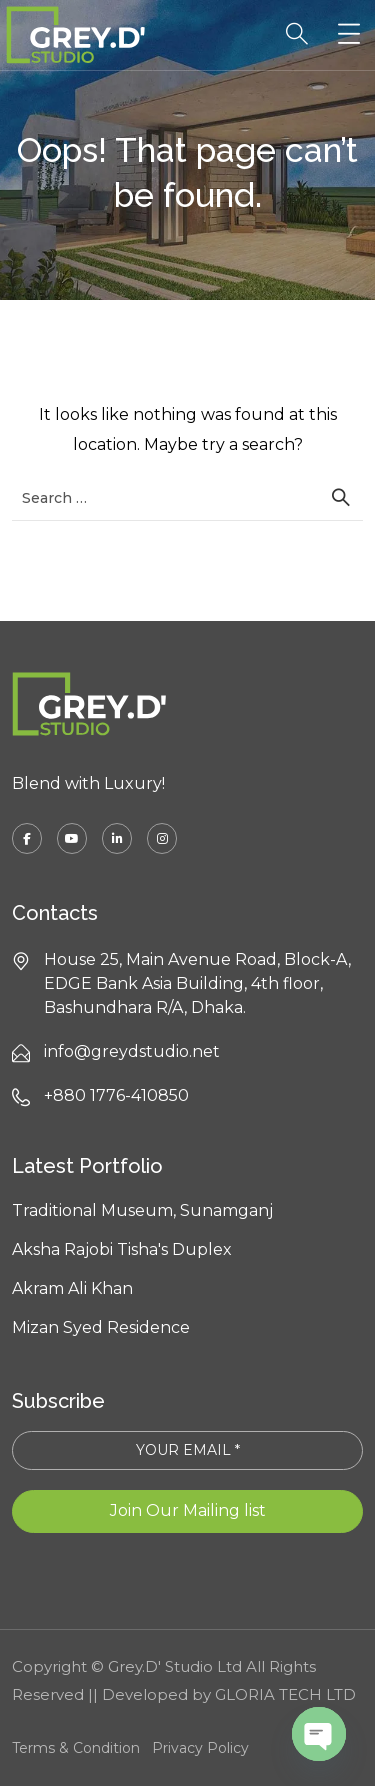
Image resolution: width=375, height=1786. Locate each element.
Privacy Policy (200, 1748)
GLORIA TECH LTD (285, 1694)
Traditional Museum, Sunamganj (142, 1210)
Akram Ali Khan (72, 1288)
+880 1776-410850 (116, 1095)
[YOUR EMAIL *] (187, 1451)
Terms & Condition (76, 1748)
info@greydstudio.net (132, 1051)
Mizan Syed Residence (101, 1327)
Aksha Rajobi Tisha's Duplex (122, 1249)
